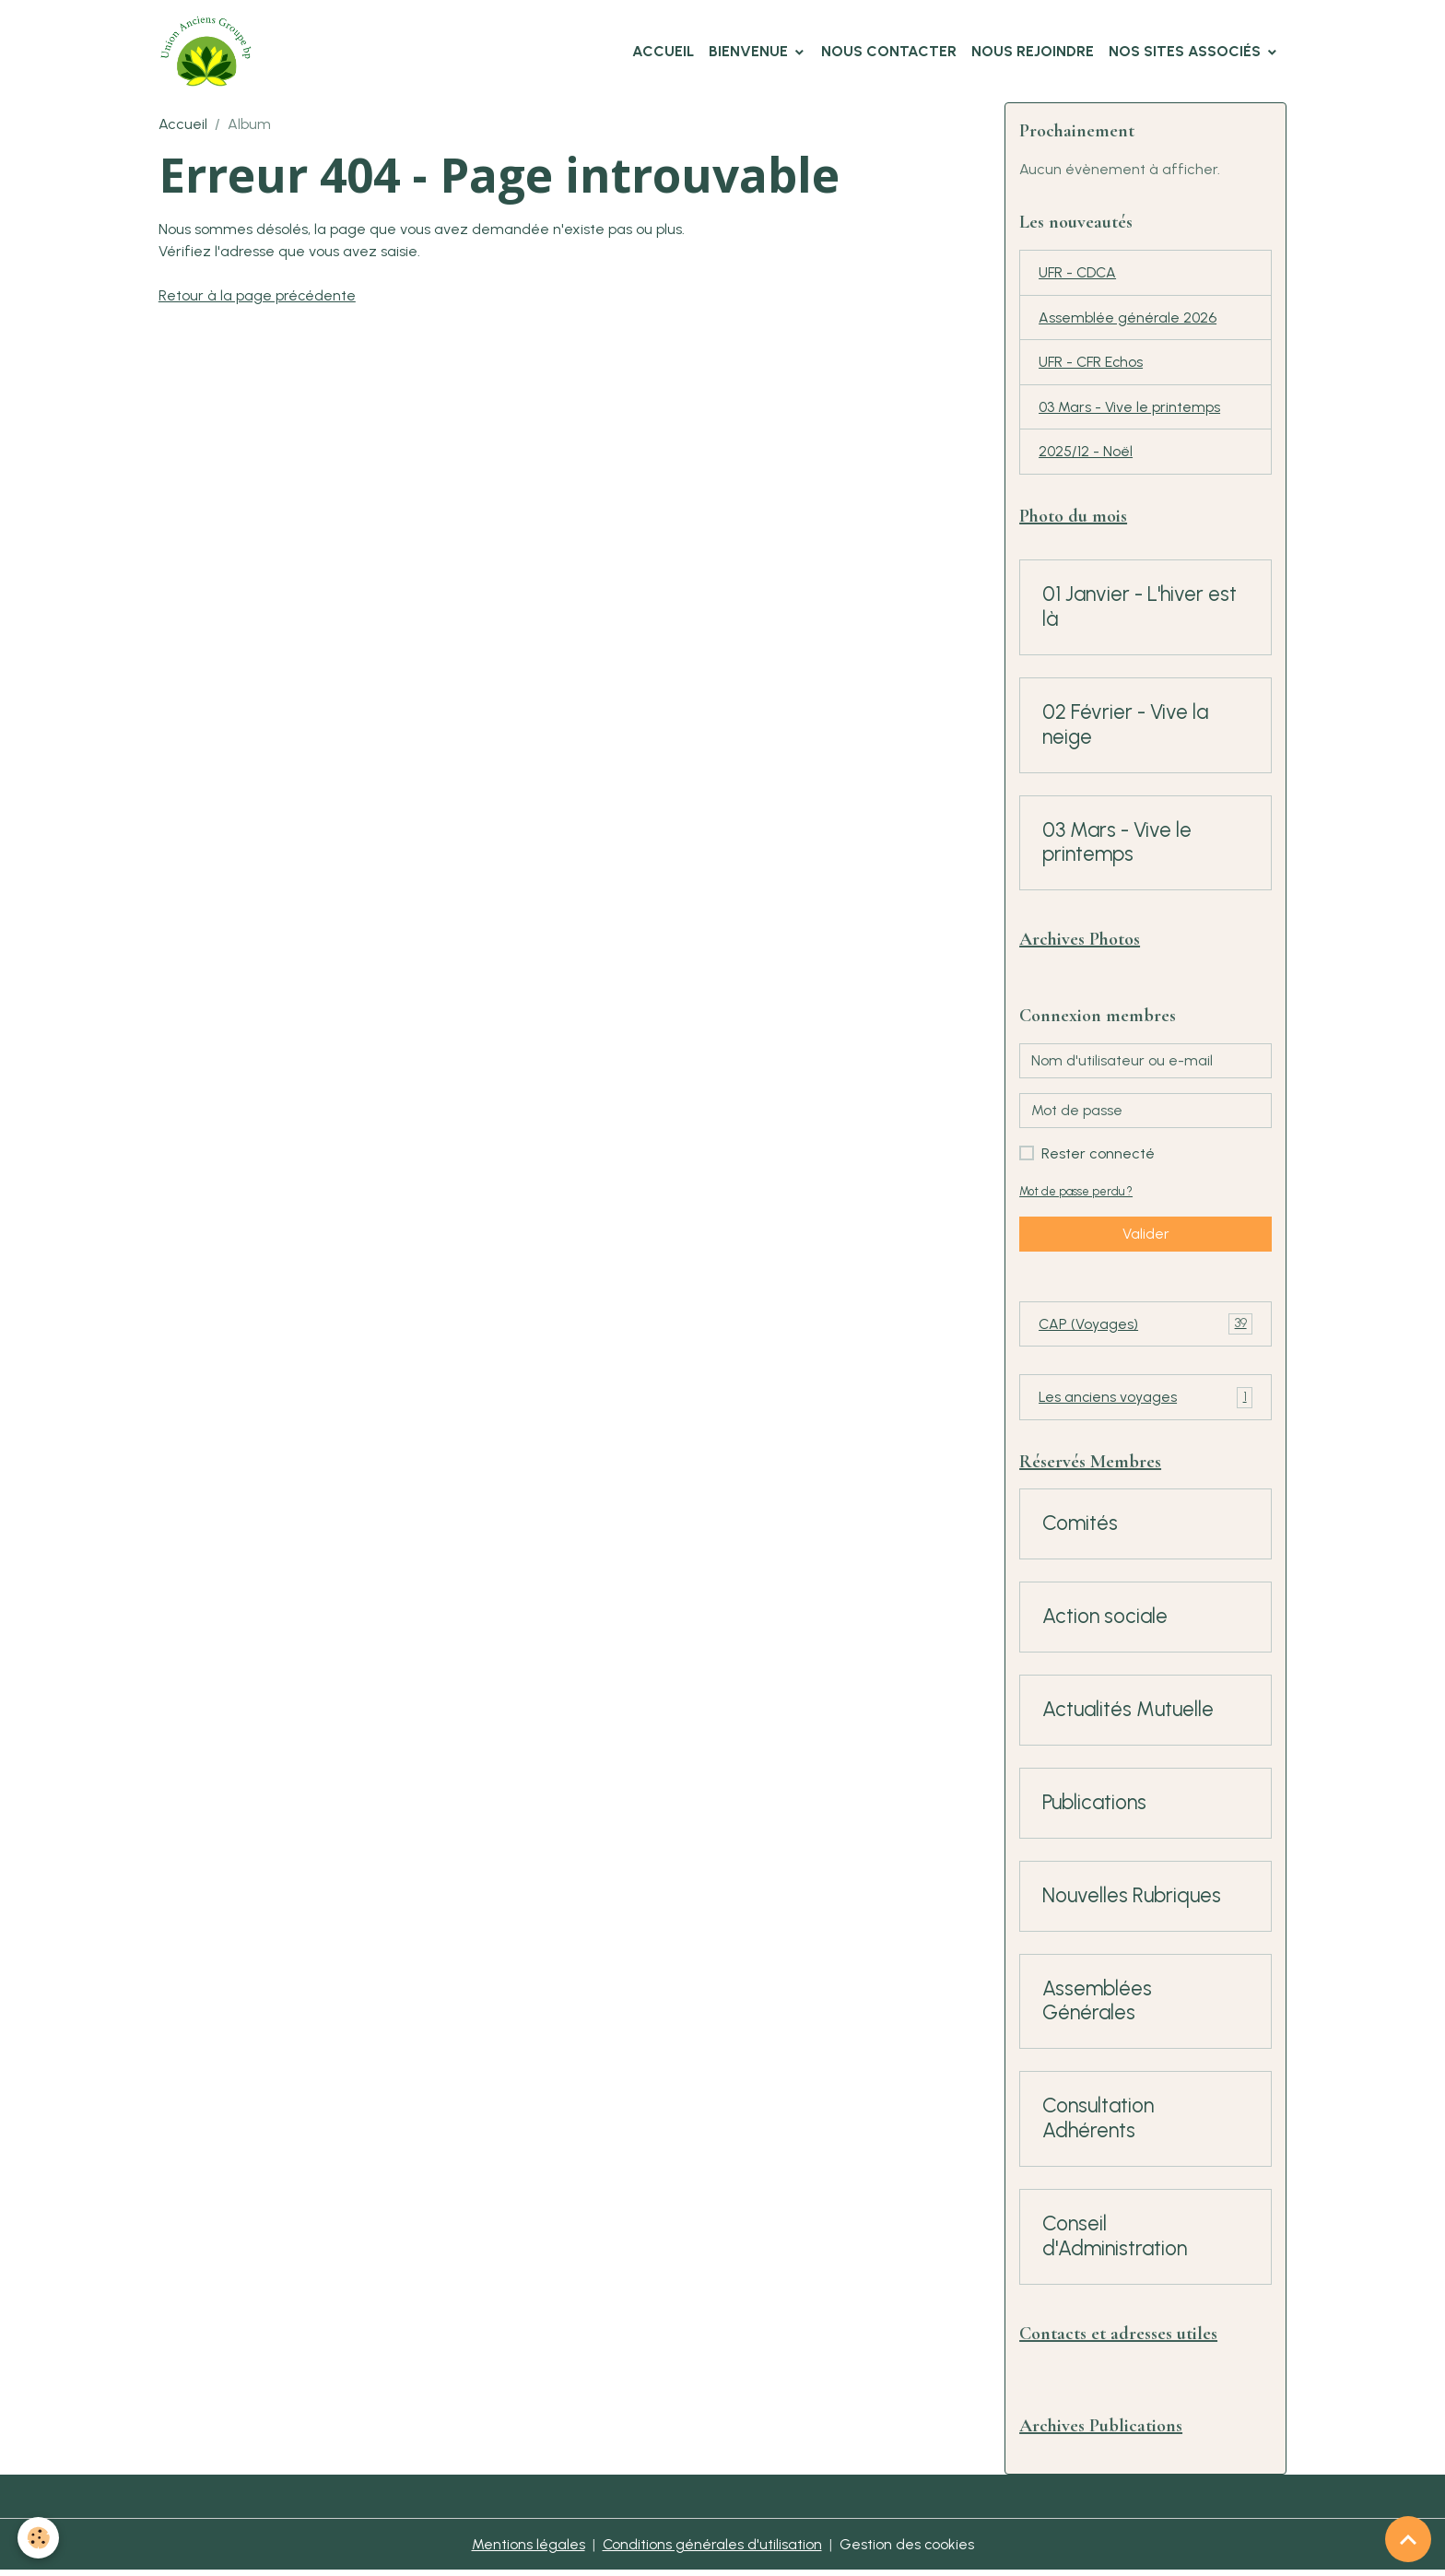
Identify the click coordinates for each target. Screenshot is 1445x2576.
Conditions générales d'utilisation (712, 2549)
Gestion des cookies (907, 2549)
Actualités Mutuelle (1128, 1714)
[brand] (210, 51)
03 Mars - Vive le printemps (1129, 409)
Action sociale (1105, 1621)
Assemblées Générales (1097, 2006)
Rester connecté (1098, 1156)
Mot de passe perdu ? (1076, 1194)
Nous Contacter (889, 51)
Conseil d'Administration (1114, 2241)
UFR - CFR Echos (1093, 363)
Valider (1145, 1236)
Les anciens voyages (1145, 1401)
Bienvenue (750, 51)
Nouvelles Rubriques (1131, 1900)
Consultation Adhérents (1098, 2123)
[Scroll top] (1408, 2539)
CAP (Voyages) (1145, 1327)
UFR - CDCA (1079, 273)
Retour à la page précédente (258, 295)
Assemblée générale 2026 (1127, 318)
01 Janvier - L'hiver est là (1139, 609)
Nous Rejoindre (1032, 51)
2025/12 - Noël (1086, 454)
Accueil (663, 51)
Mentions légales (527, 2549)
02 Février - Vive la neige (1125, 727)
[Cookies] (39, 2537)
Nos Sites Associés (1186, 51)
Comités (1080, 1528)
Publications (1094, 1807)
